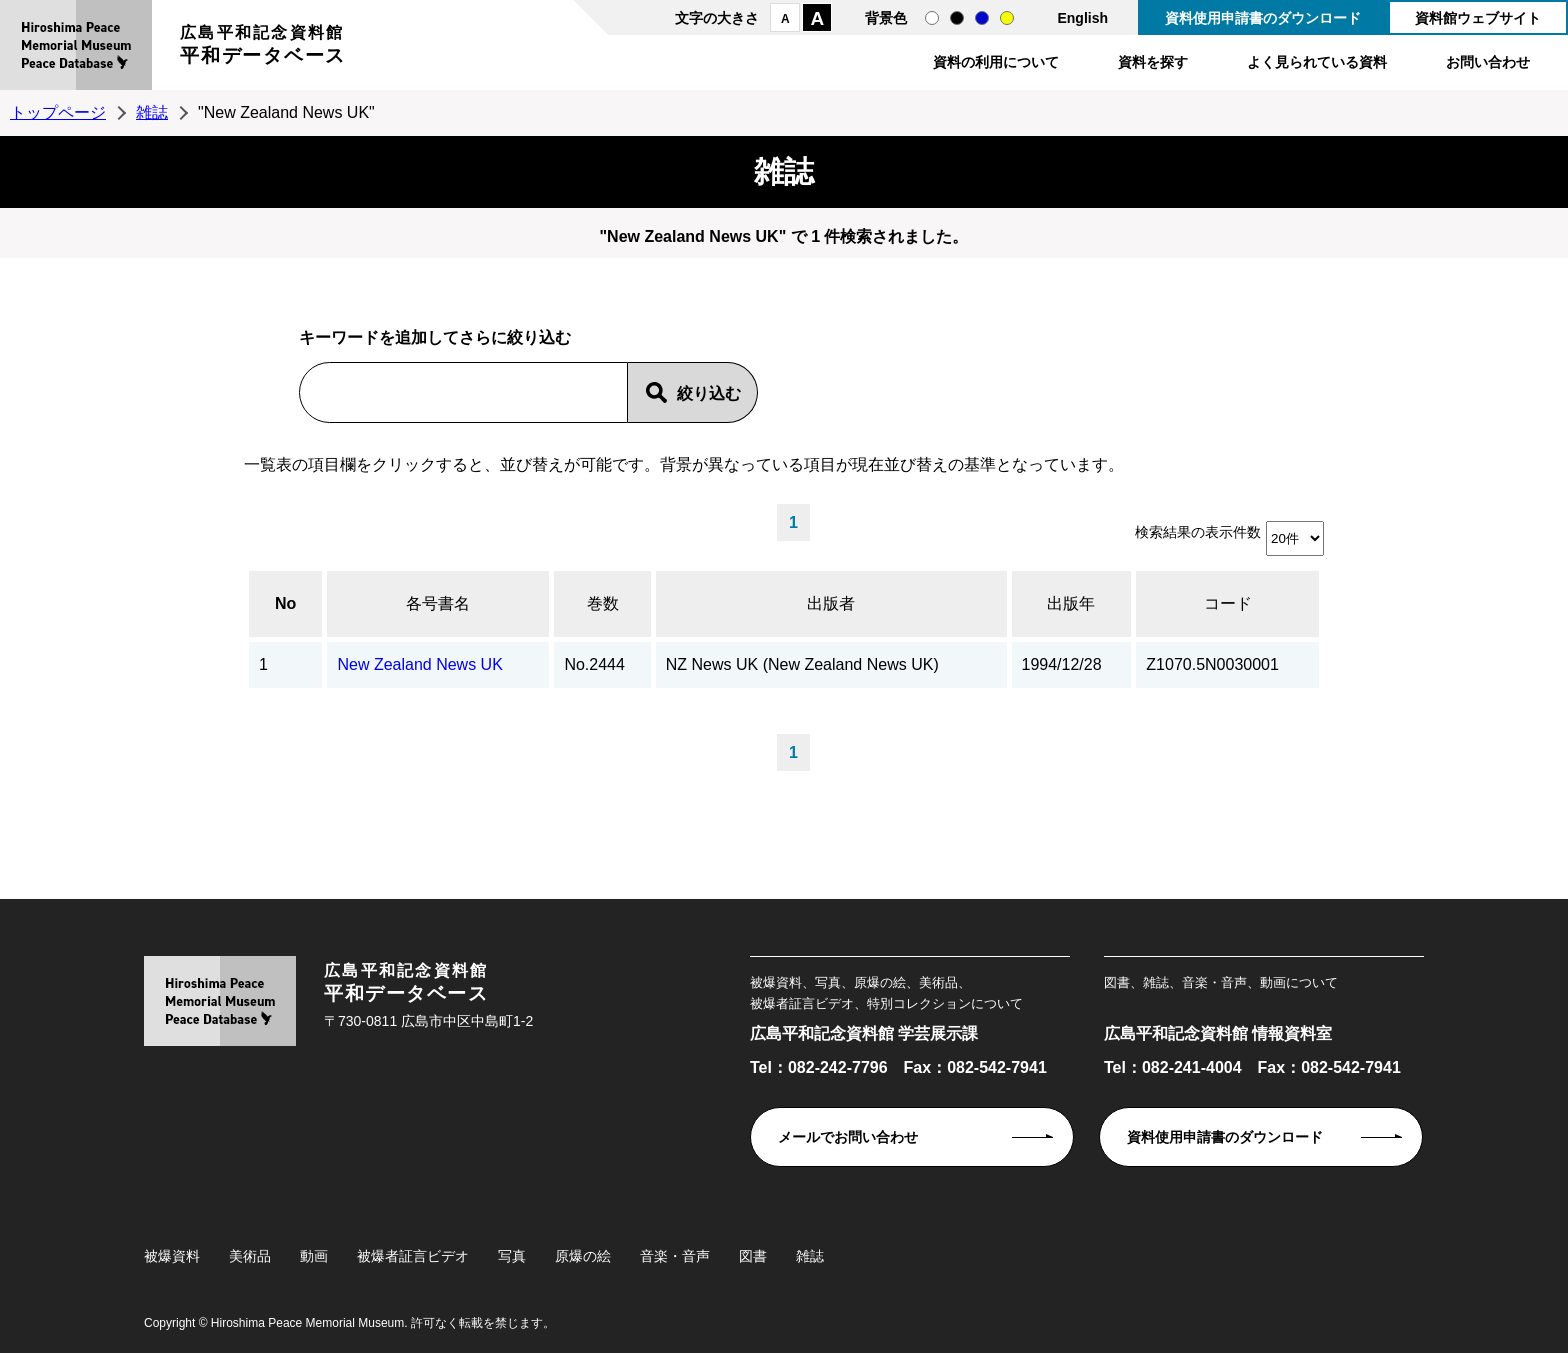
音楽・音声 (675, 1256)
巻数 (603, 603)
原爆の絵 (583, 1256)
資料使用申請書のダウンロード (1263, 18)
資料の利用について (996, 62)
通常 (932, 18)
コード (1228, 603)
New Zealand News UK (419, 664)
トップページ (58, 112)
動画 (314, 1256)
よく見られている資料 (1317, 62)
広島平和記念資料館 (263, 47)
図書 (753, 1256)
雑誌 (152, 112)
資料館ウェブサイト (1478, 18)
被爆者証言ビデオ (413, 1256)
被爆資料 (172, 1256)
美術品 (250, 1256)
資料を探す (1153, 62)
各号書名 (438, 603)
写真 (512, 1256)
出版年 (1071, 603)
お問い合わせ (1488, 62)
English (1082, 18)
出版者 (831, 603)
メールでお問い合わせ (848, 1137)
